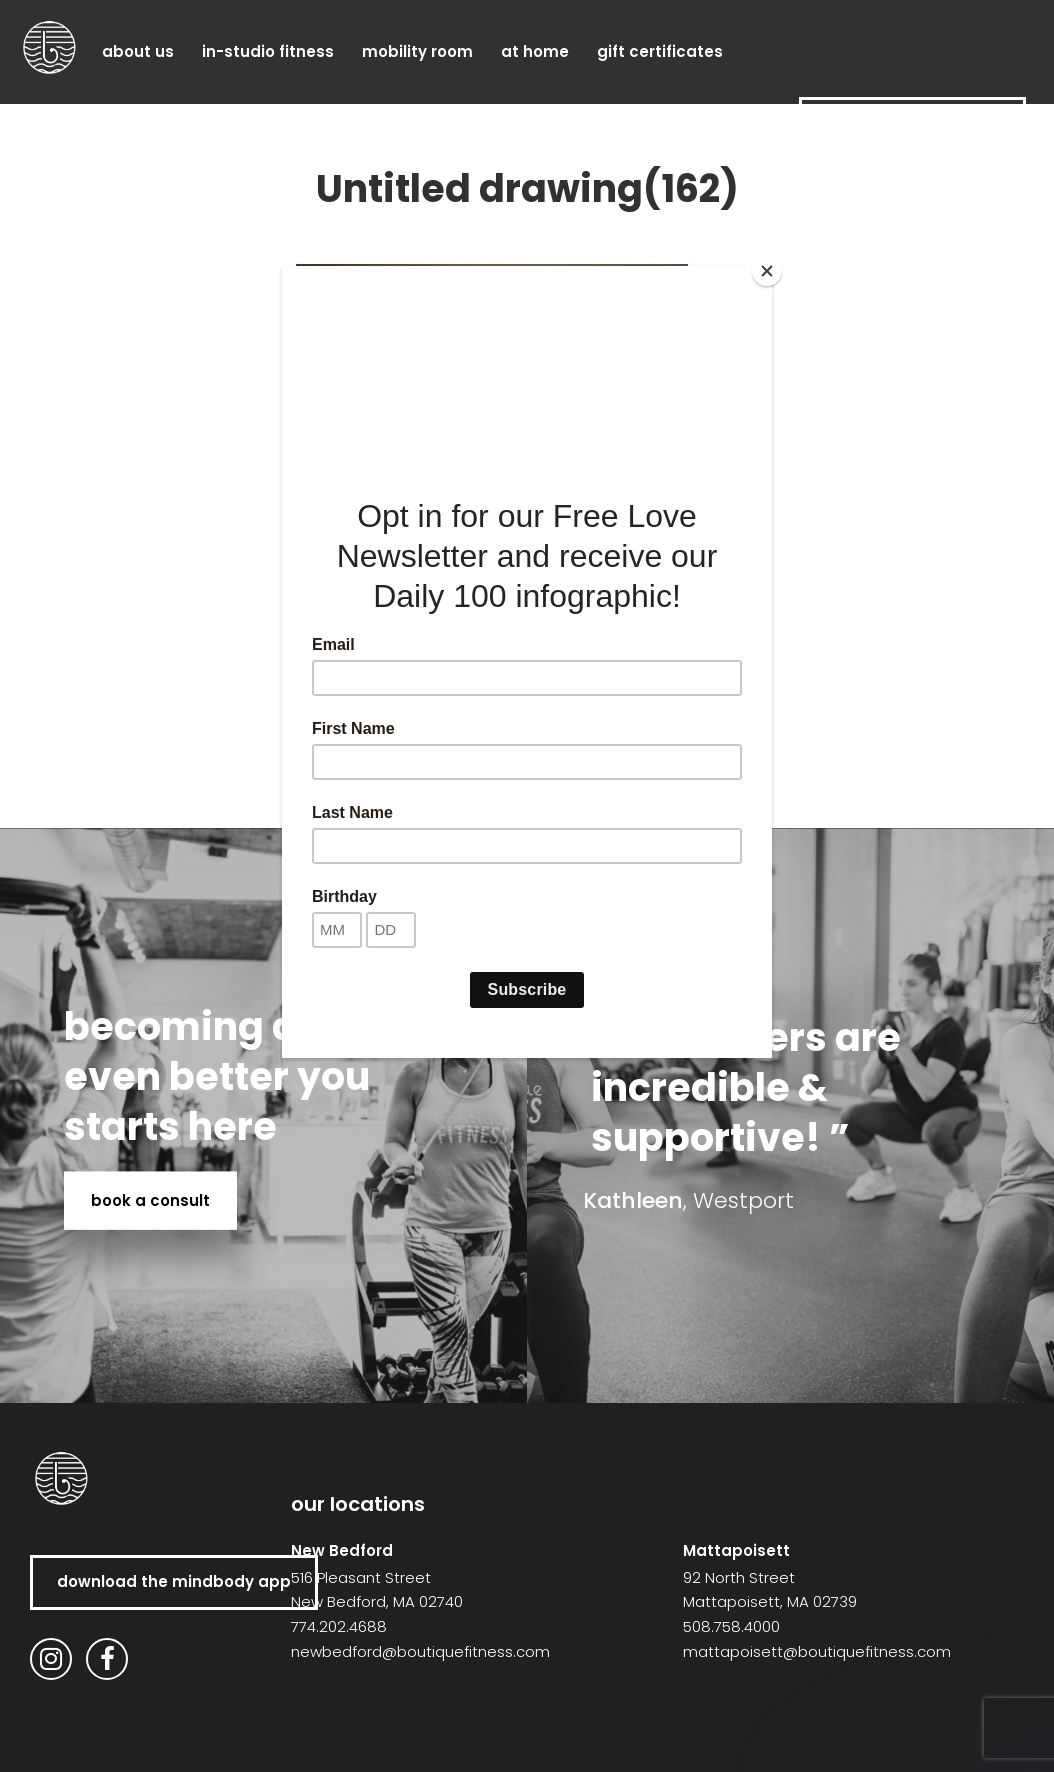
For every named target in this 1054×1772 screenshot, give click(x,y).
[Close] (767, 271)
